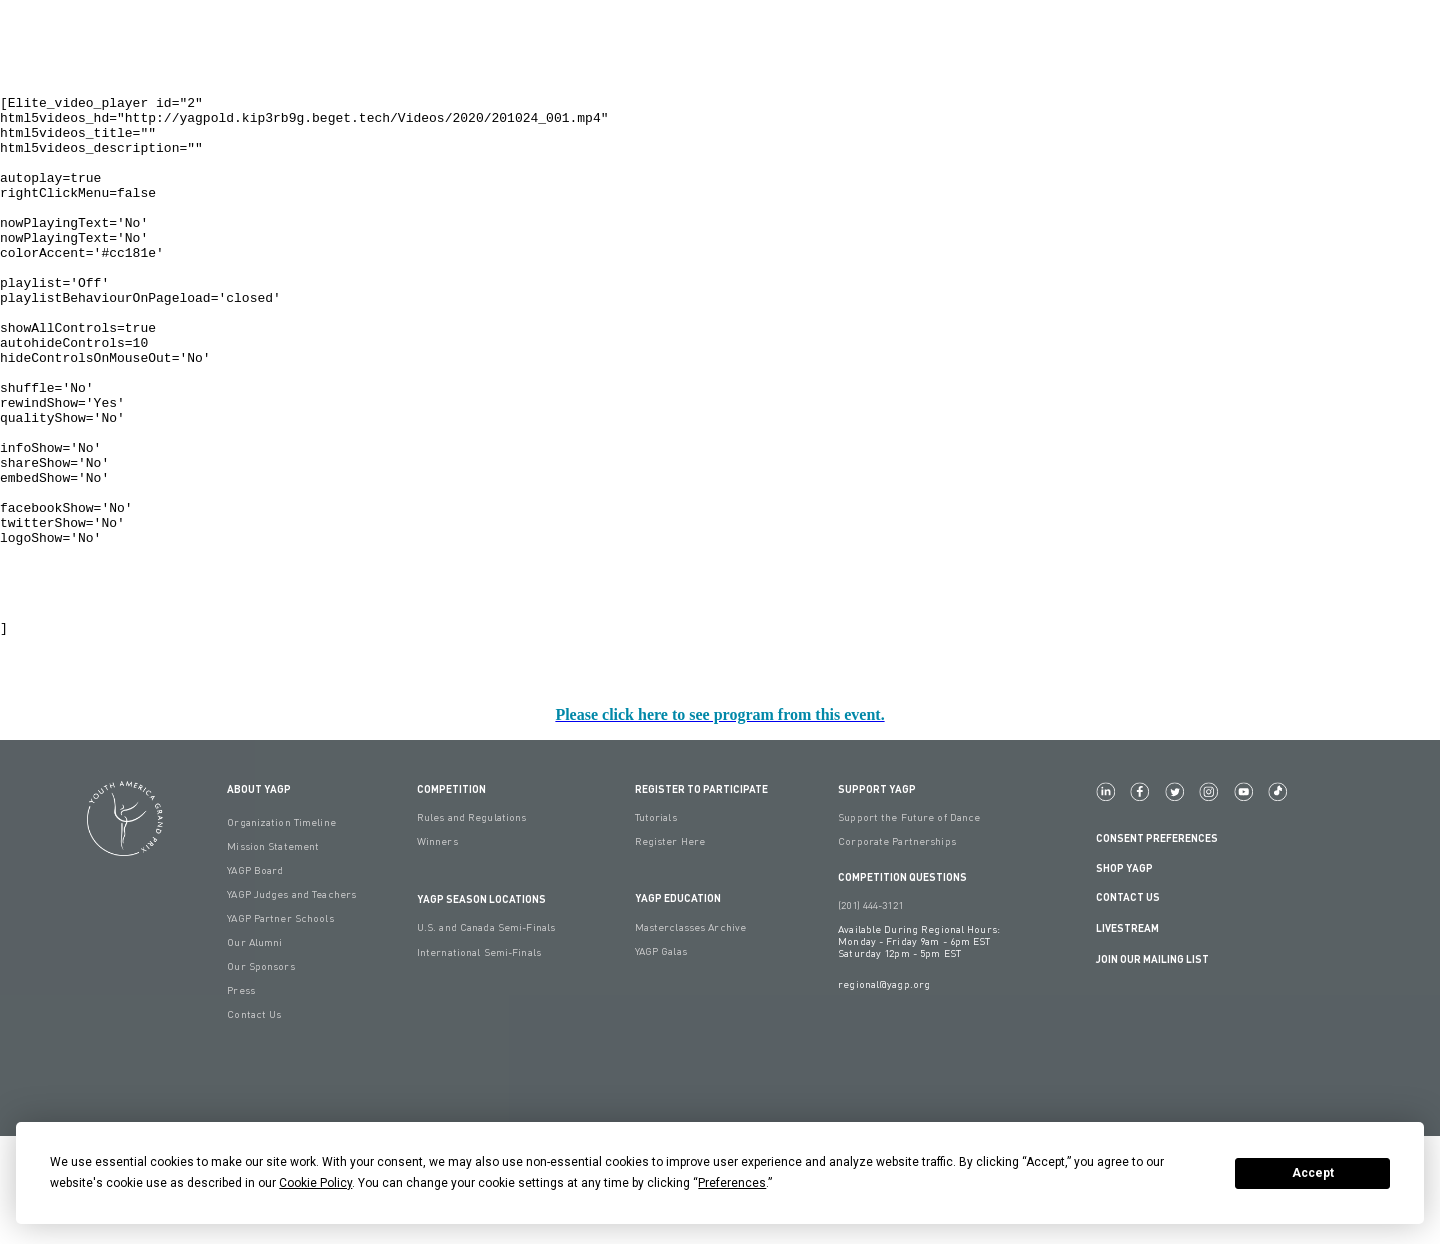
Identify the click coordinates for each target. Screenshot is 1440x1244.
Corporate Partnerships (897, 949)
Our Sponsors (260, 1074)
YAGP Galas (661, 1059)
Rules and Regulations (472, 925)
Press (241, 1098)
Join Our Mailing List (1152, 1066)
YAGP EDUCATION (678, 1005)
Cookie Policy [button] (315, 1183)
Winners (437, 949)
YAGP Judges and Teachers (291, 1002)
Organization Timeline (281, 930)
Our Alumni (254, 1050)
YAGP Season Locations (481, 1006)
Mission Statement (273, 954)
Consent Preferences (1157, 945)
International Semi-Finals (479, 1060)
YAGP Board (255, 978)
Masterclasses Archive (691, 1035)
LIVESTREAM (1135, 1036)
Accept (1313, 1173)
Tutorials (656, 925)
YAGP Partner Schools (280, 1026)
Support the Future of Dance (909, 925)
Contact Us (1128, 1004)
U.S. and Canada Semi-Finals (486, 1035)
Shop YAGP (1124, 975)
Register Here (670, 949)
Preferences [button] (732, 1183)
